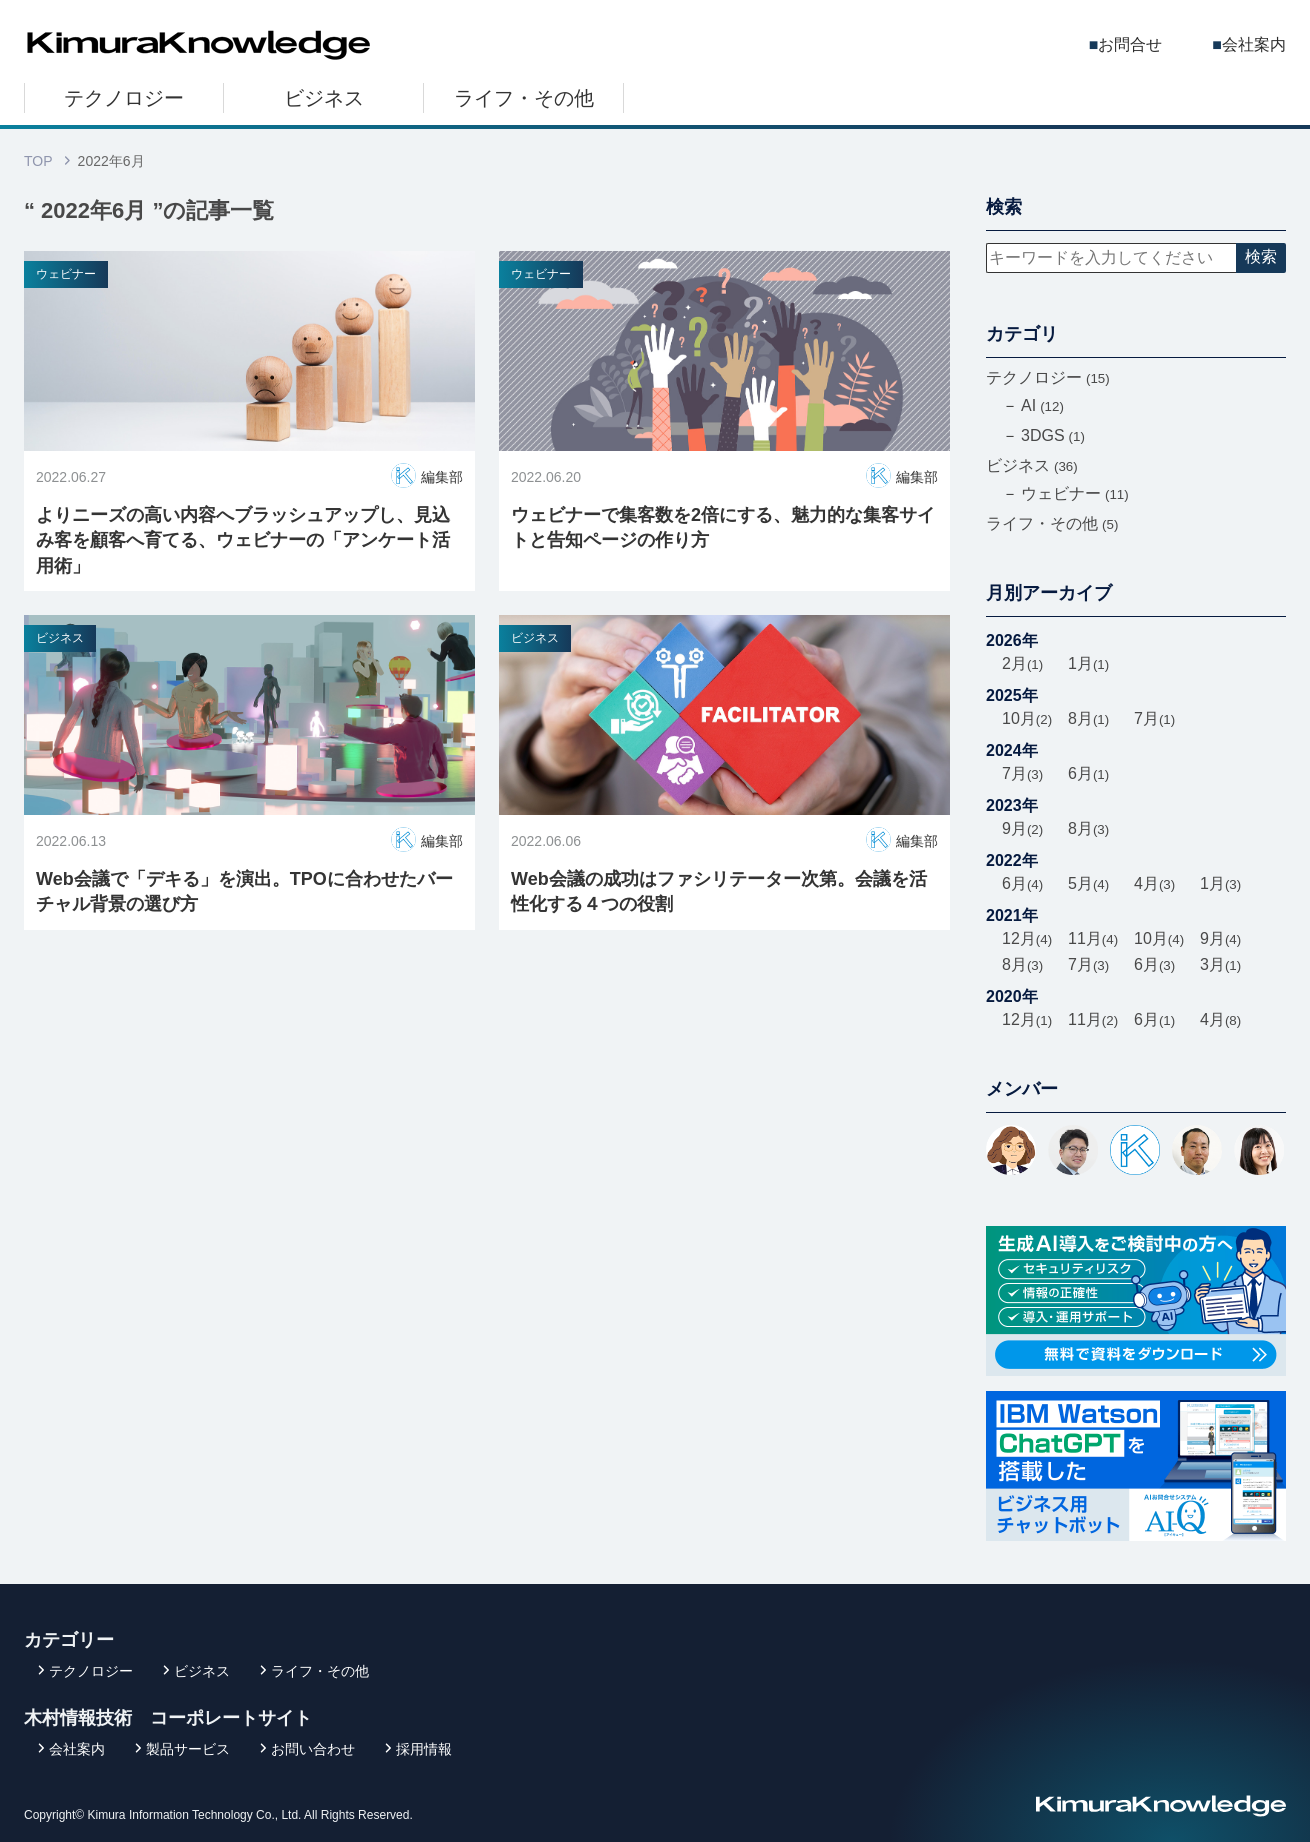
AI (1042, 405)
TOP (38, 161)
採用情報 (424, 1749)
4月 (1154, 883)
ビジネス (324, 98)
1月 (1088, 663)
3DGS (1053, 435)
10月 (1027, 718)
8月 (1088, 718)
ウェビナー (66, 274)
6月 (1088, 773)
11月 (1093, 938)
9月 (1022, 828)
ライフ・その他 (524, 98)
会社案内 (1254, 44)
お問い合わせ (313, 1749)
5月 (1088, 883)
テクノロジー (124, 98)
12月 (1027, 938)
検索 (1261, 256)
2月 (1022, 663)
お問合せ (1130, 44)
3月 (1220, 964)
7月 (1154, 718)
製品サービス (188, 1749)
